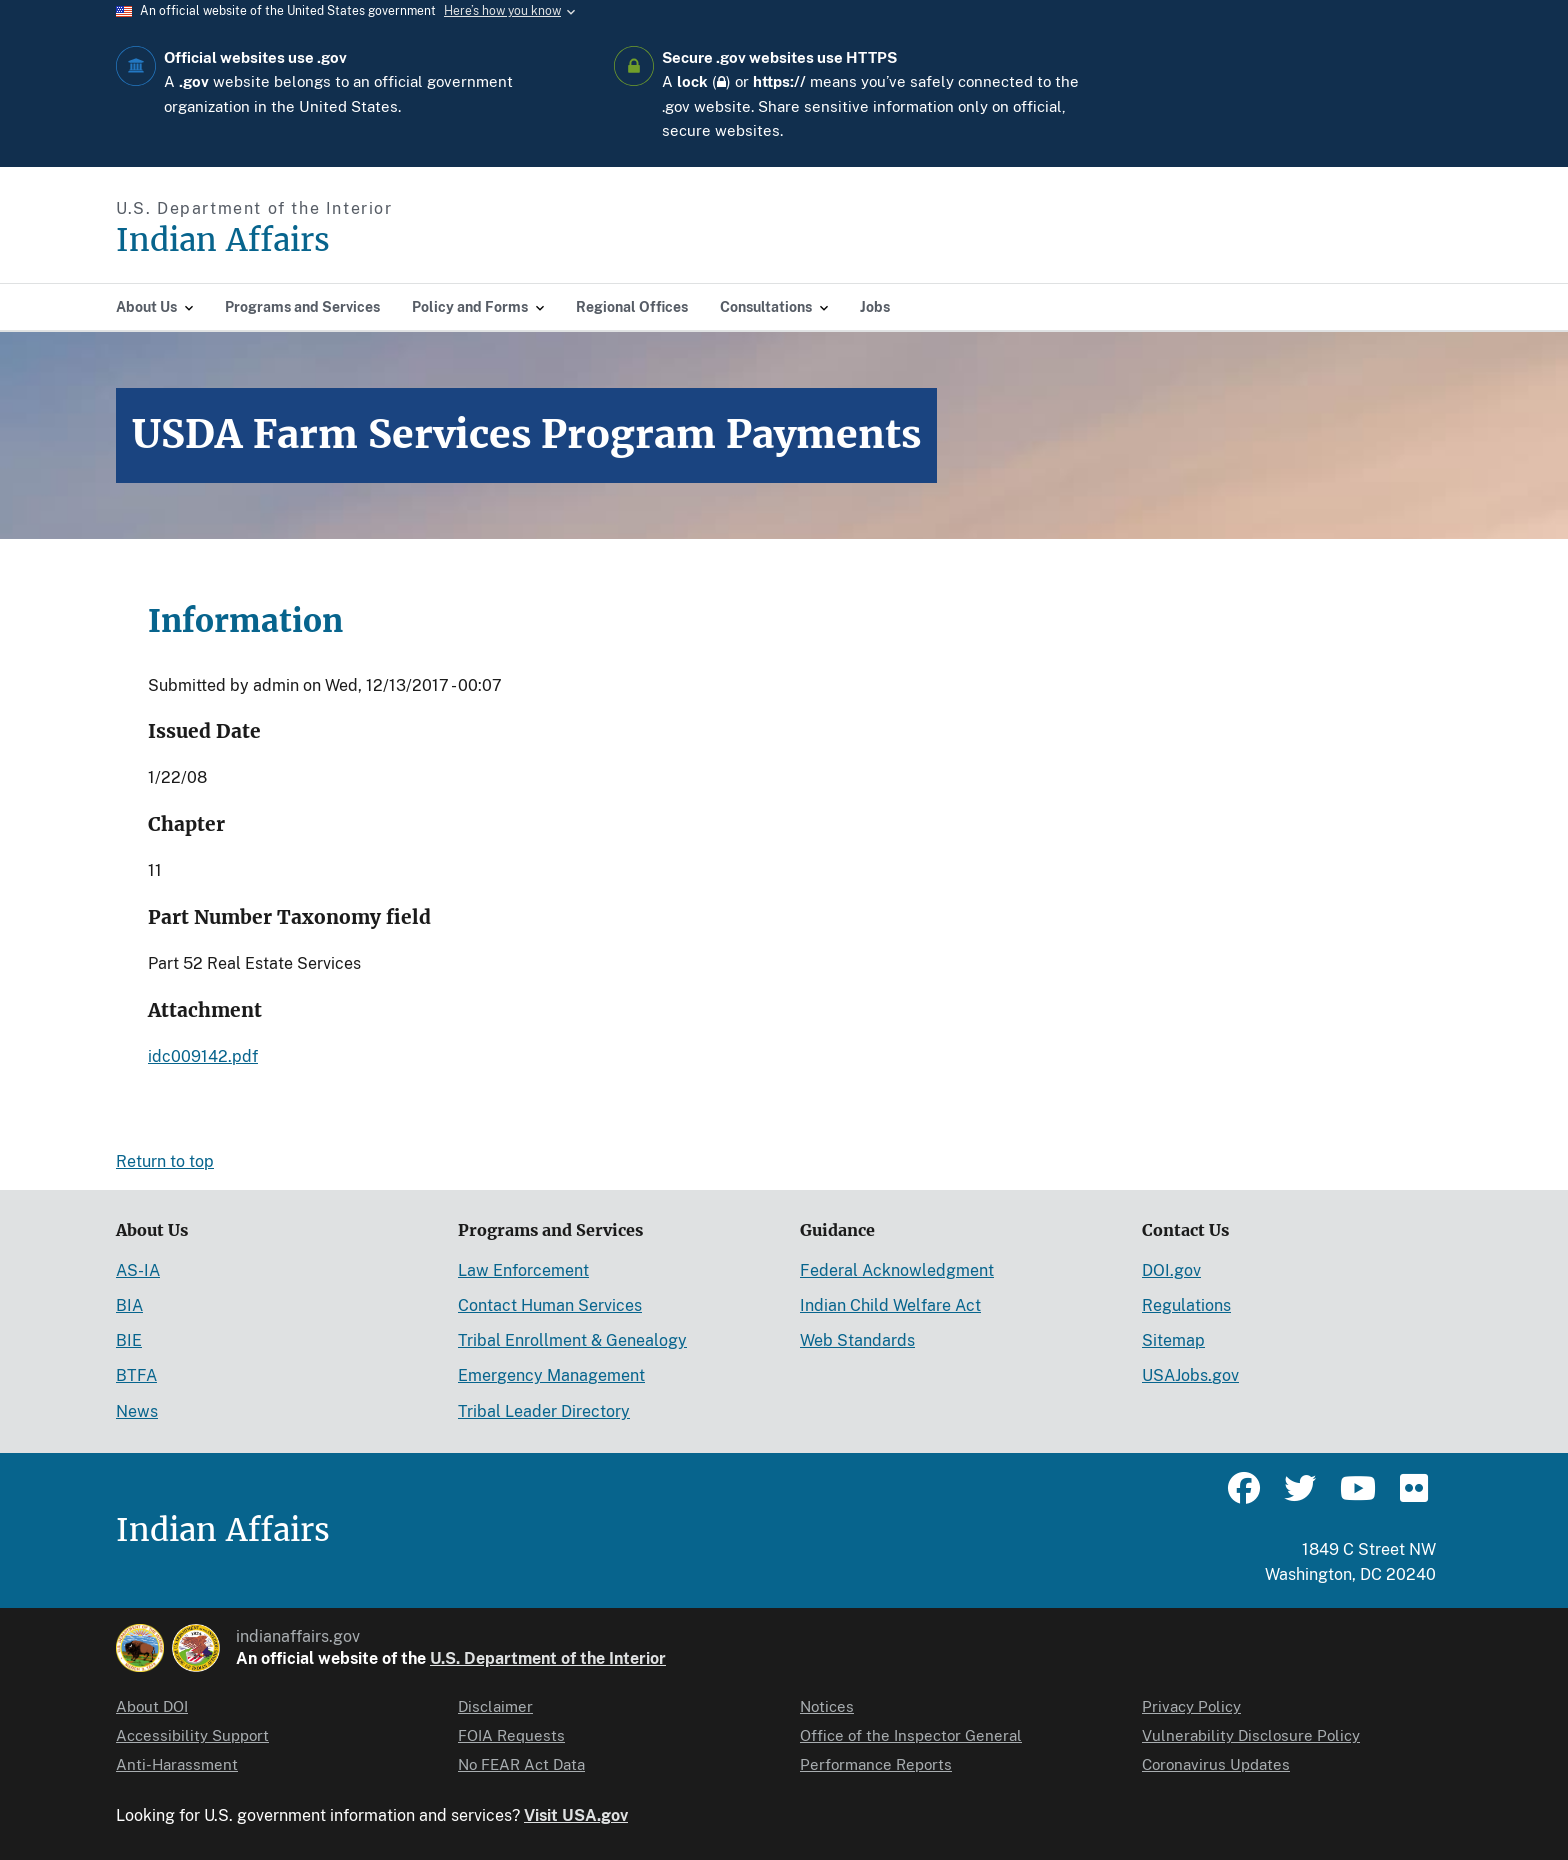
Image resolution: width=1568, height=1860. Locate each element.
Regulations (1186, 1305)
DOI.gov (1171, 1270)
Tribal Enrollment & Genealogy (572, 1340)
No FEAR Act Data (521, 1764)
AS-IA (138, 1270)
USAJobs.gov (1190, 1375)
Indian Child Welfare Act (890, 1305)
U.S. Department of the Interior (548, 1658)
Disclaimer (495, 1706)
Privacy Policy (1191, 1706)
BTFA (136, 1375)
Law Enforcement (523, 1270)
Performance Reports (876, 1764)
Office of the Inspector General (911, 1735)
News (137, 1411)
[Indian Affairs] (336, 240)
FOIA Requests (511, 1735)
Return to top (165, 1161)
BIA (129, 1305)
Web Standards (857, 1340)
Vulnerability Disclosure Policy (1251, 1735)
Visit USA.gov (576, 1815)
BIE (129, 1340)
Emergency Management (551, 1375)
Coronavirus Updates (1216, 1764)
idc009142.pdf (203, 1056)
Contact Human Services (550, 1305)
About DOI (152, 1706)
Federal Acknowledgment (897, 1270)
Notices (827, 1706)
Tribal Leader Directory (544, 1411)
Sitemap (1173, 1340)
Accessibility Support (192, 1735)
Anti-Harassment (177, 1764)
